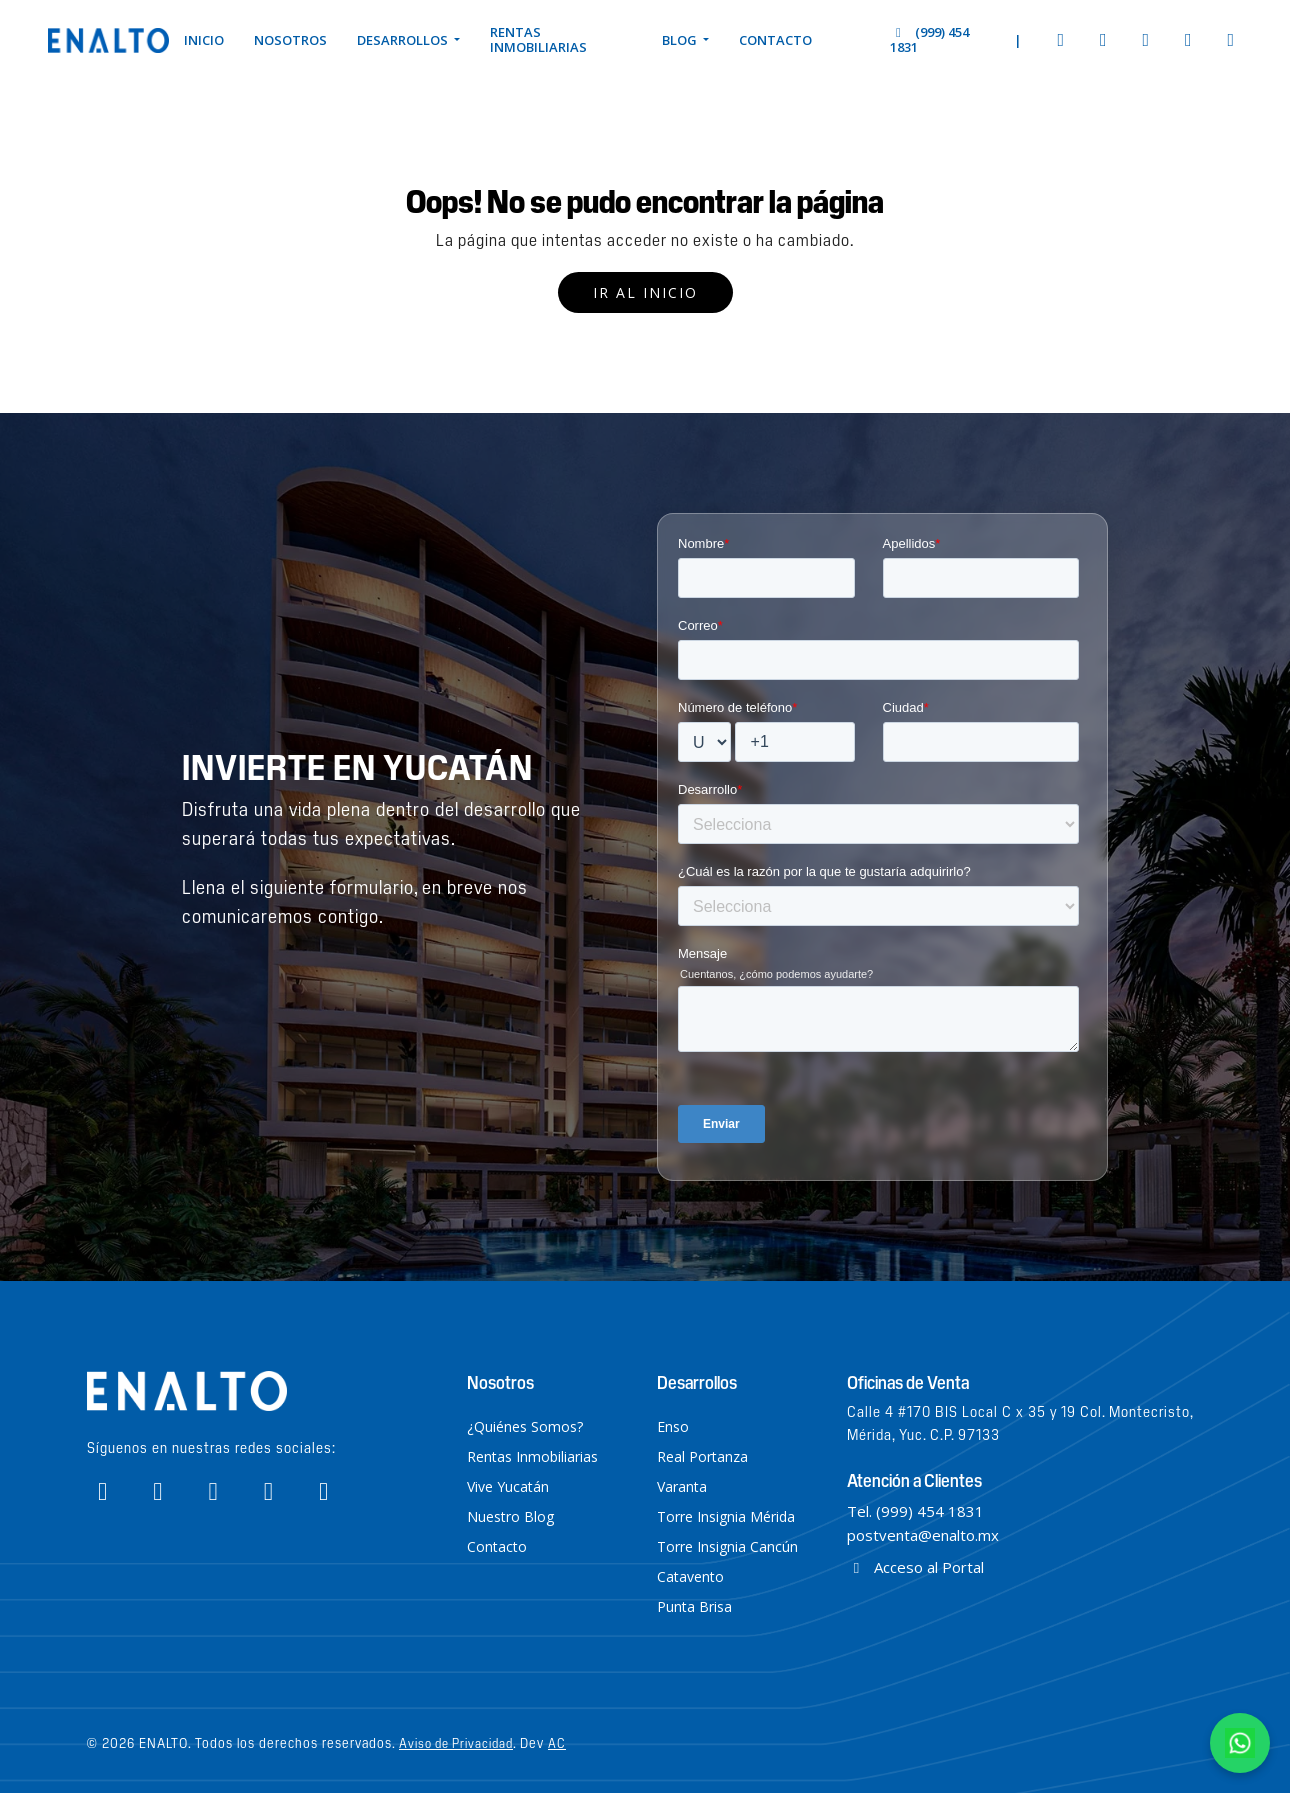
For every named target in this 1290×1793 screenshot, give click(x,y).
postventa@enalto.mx (923, 1535)
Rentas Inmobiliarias (538, 39)
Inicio (204, 40)
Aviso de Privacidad (456, 1742)
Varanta (682, 1486)
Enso (673, 1426)
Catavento (690, 1576)
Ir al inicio (645, 292)
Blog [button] (681, 40)
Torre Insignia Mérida (726, 1516)
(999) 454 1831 (929, 39)
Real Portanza (702, 1456)
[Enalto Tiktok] (1188, 40)
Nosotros (290, 40)
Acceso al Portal (915, 1567)
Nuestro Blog (510, 1516)
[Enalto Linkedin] (1231, 40)
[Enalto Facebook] (1061, 40)
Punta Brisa (694, 1606)
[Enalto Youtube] (1146, 40)
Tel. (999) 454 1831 (915, 1511)
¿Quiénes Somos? (525, 1426)
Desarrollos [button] (404, 40)
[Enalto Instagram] (1103, 40)
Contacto (775, 40)
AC (557, 1742)
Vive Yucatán (508, 1486)
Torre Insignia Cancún (727, 1546)
